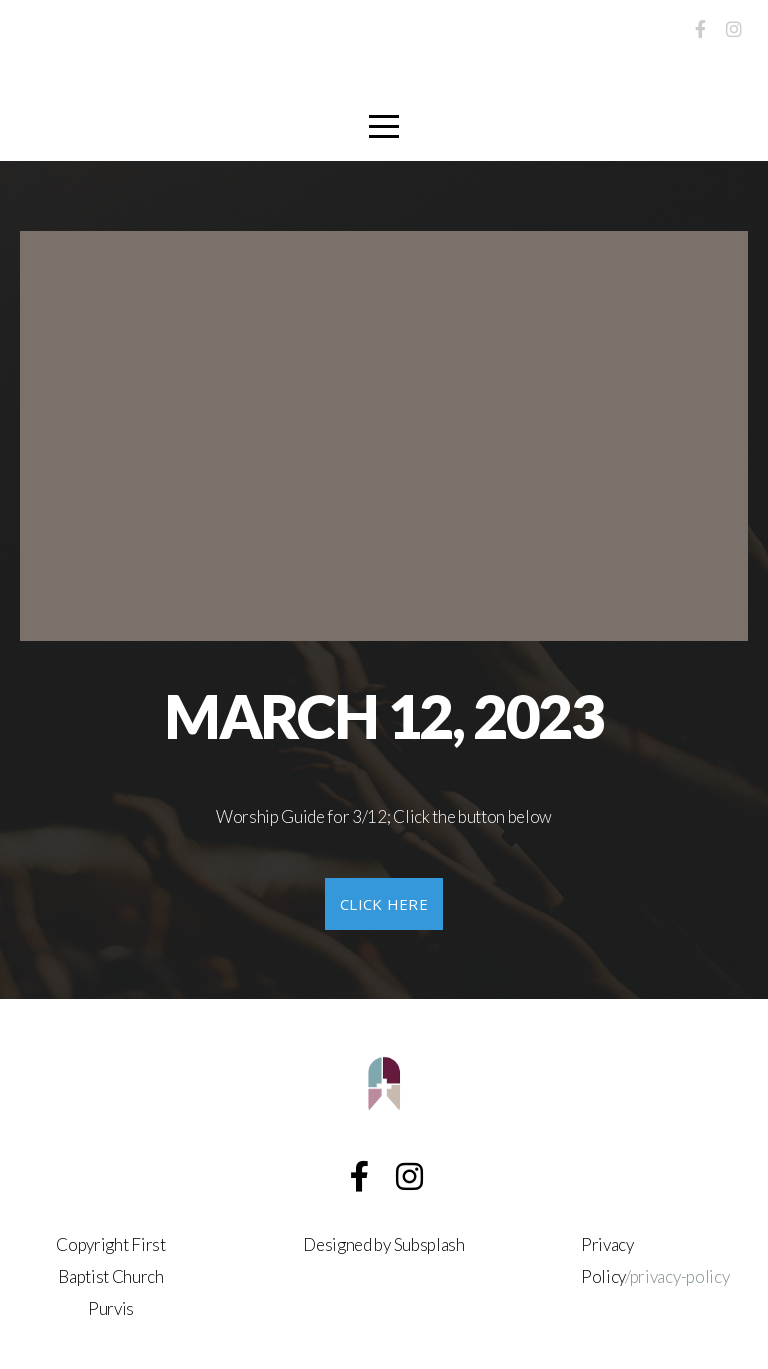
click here (384, 904)
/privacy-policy (677, 1276)
